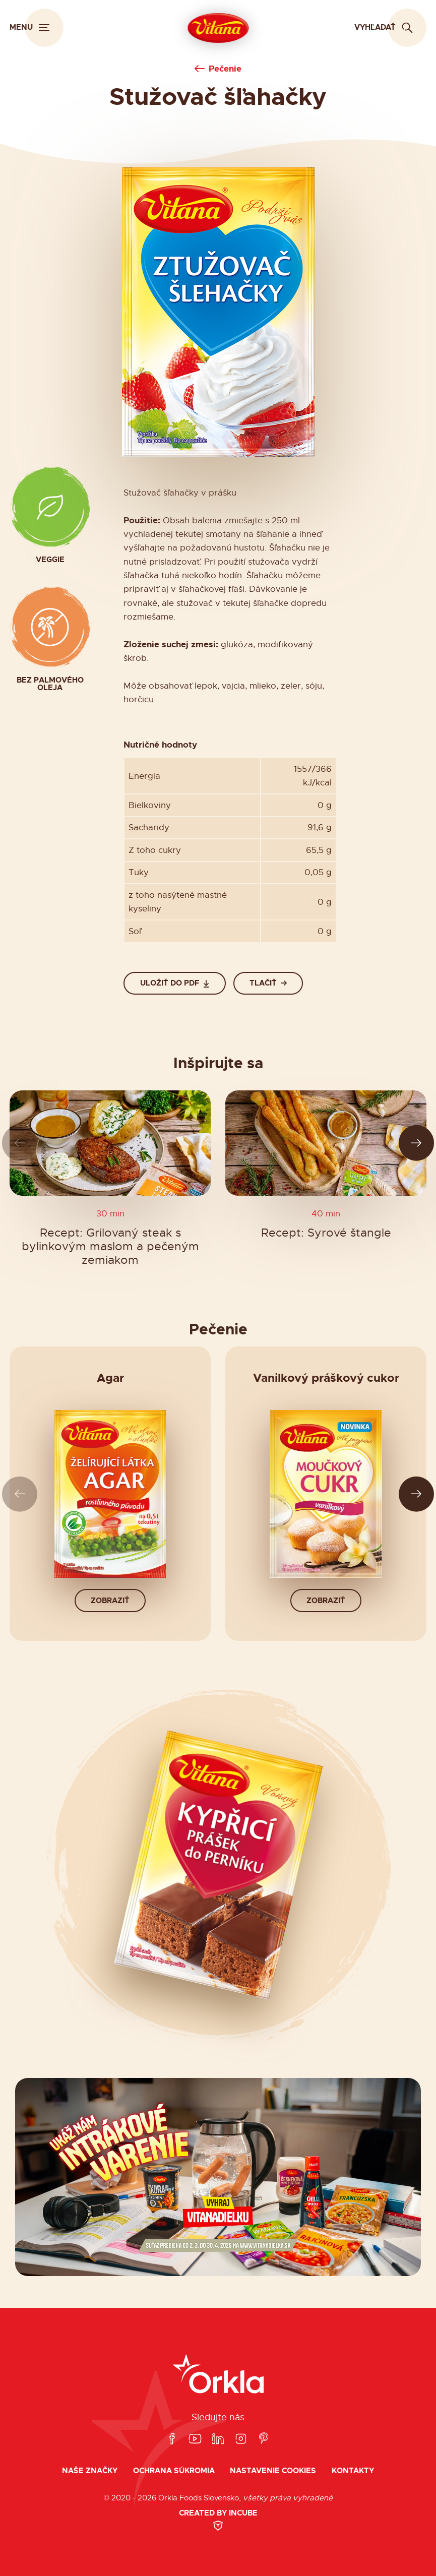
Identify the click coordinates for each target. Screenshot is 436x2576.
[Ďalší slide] (416, 1143)
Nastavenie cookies (273, 2471)
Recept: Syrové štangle (326, 1232)
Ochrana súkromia (174, 2471)
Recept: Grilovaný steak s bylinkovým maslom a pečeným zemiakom (110, 1246)
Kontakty (353, 2471)
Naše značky (89, 2471)
